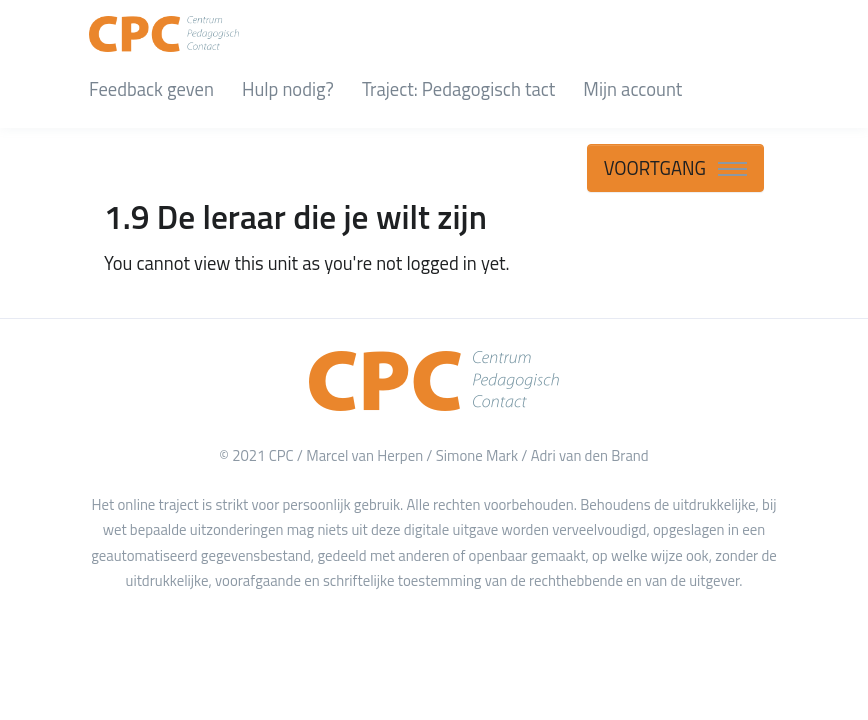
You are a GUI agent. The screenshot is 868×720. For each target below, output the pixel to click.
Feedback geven (151, 89)
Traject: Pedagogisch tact (458, 89)
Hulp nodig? (288, 89)
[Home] (434, 381)
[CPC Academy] (164, 30)
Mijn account (632, 89)
